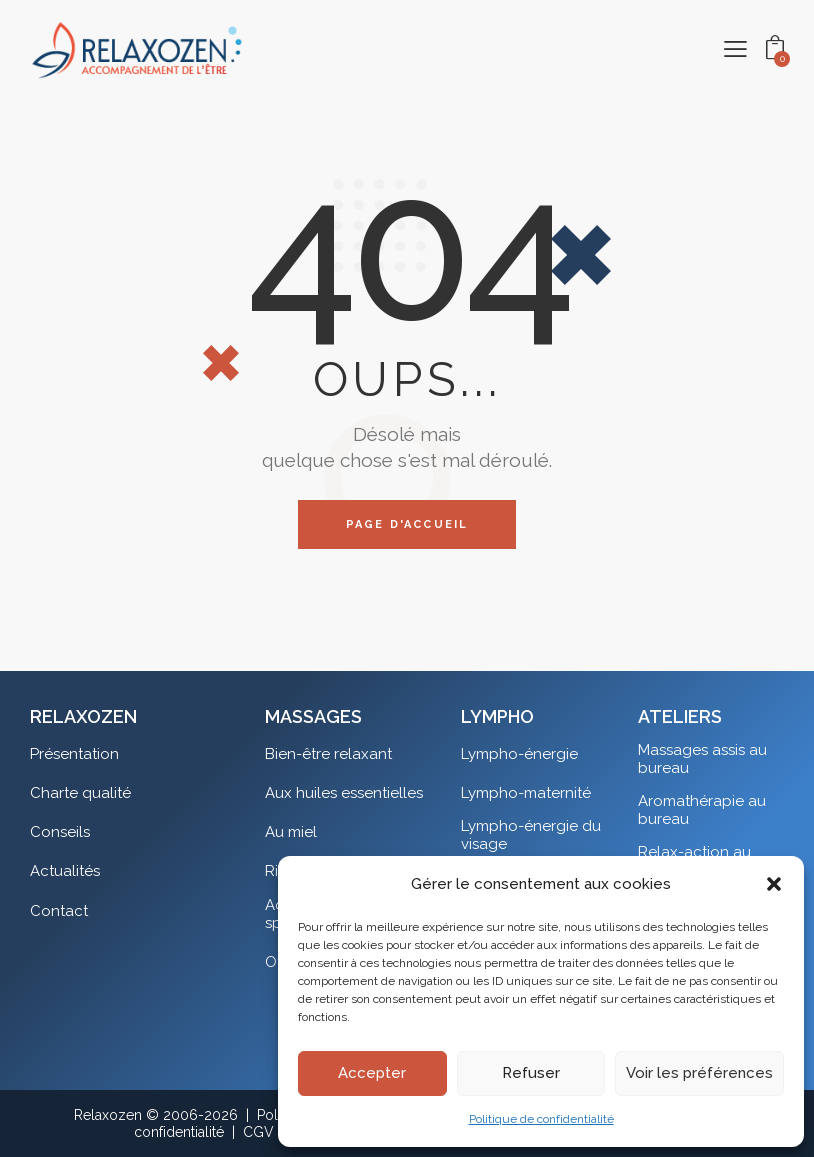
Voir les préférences (699, 1073)
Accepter (372, 1073)
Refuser (531, 1073)
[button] (774, 884)
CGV (258, 1132)
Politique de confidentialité (541, 1119)
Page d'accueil (407, 524)
